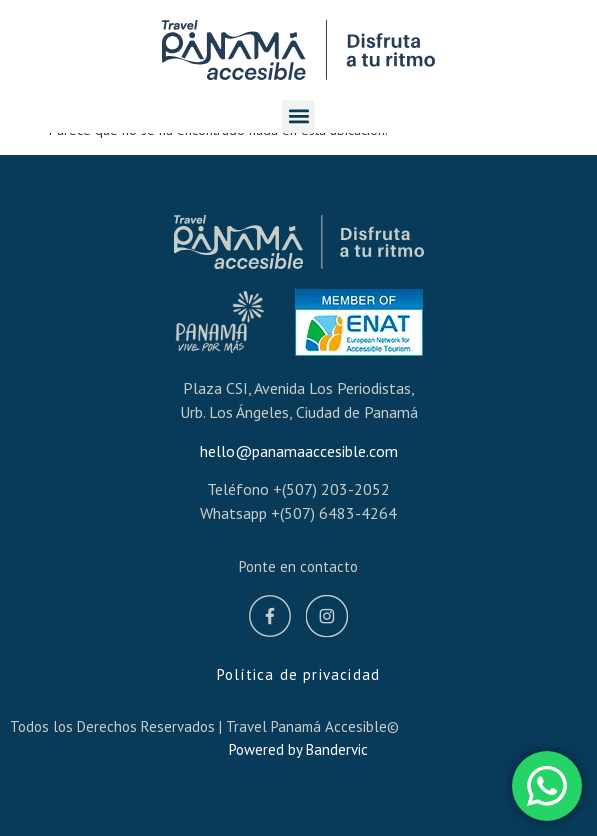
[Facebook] (270, 619)
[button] (298, 116)
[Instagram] (327, 619)
